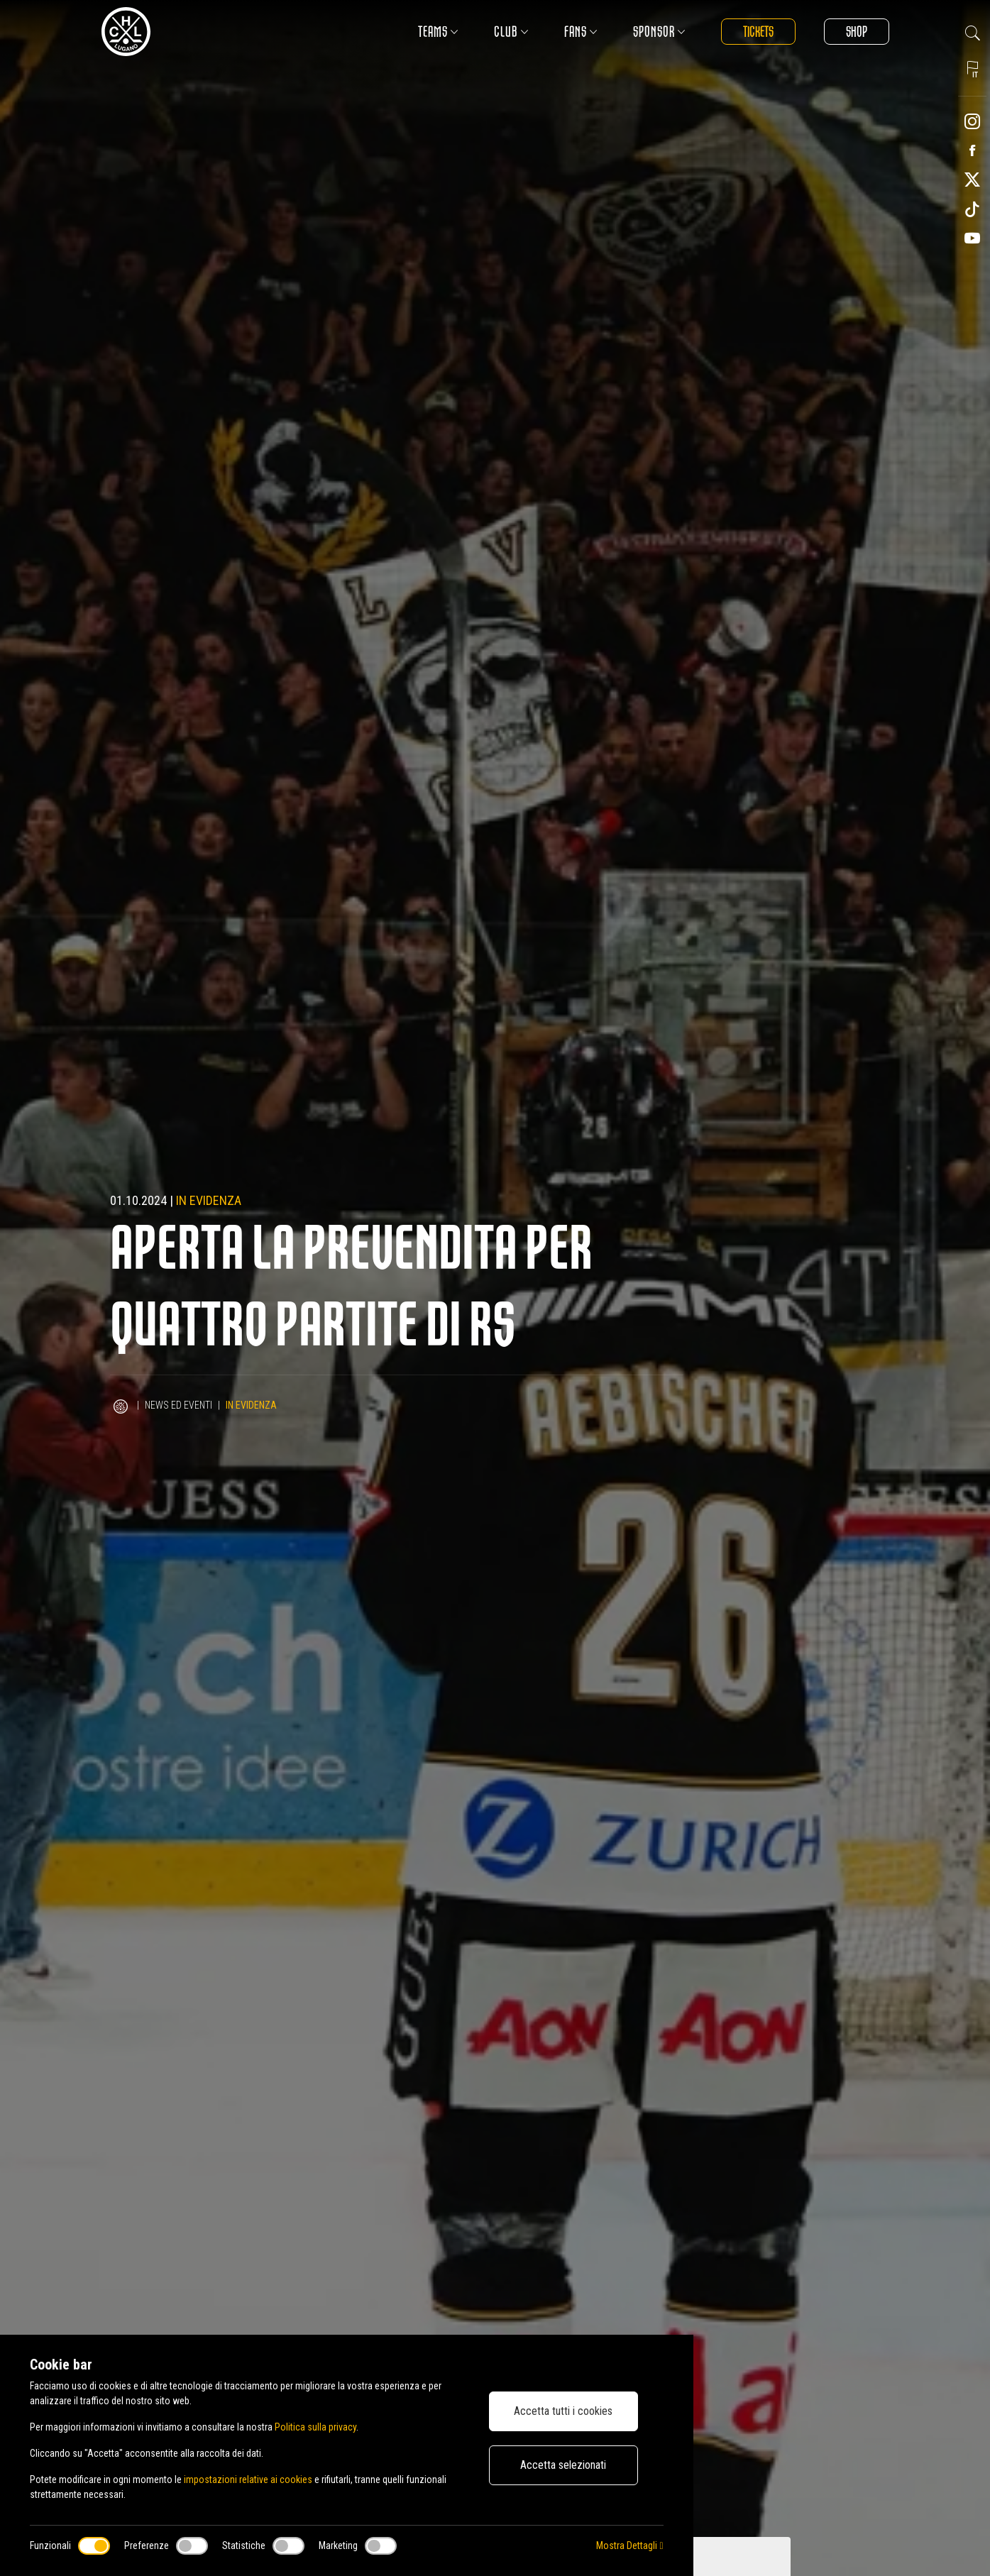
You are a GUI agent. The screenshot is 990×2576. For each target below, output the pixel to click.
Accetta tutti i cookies (563, 2411)
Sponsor (659, 31)
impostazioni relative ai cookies (248, 2479)
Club (511, 31)
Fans (581, 31)
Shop (856, 31)
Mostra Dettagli (629, 2545)
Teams (438, 31)
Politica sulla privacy (315, 2427)
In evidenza (208, 1200)
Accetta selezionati (563, 2465)
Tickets (758, 31)
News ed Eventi (178, 1405)
